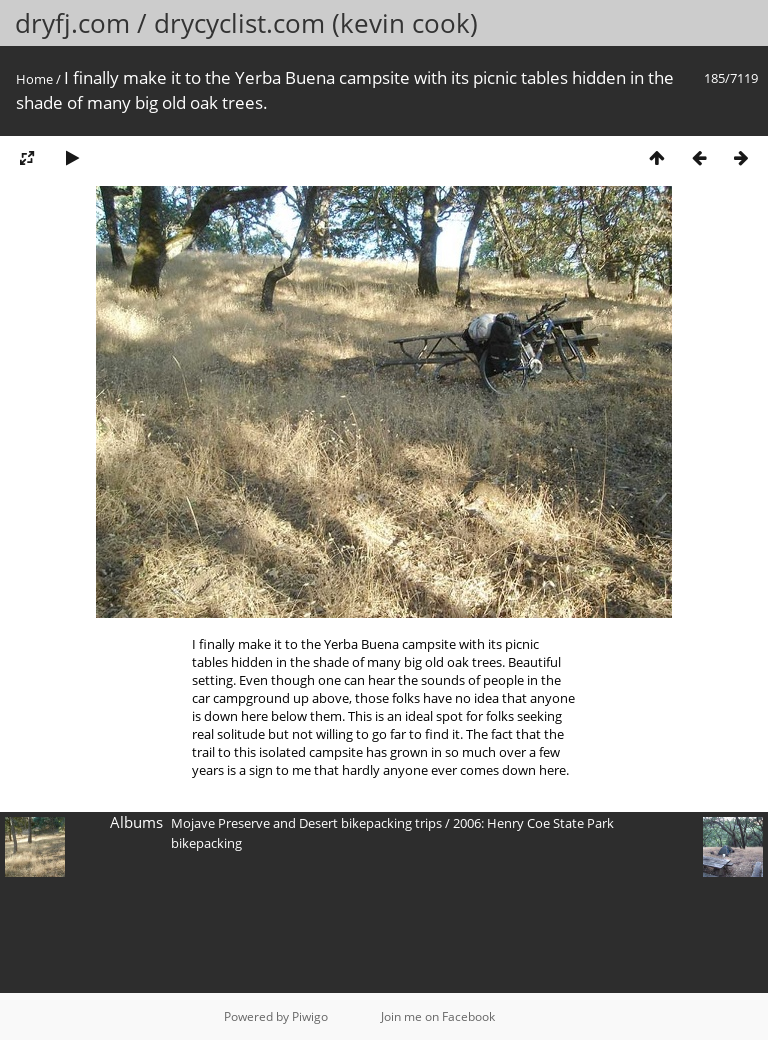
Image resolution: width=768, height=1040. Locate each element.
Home (34, 79)
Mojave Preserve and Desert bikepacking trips (306, 823)
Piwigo (310, 1016)
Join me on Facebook (438, 1016)
